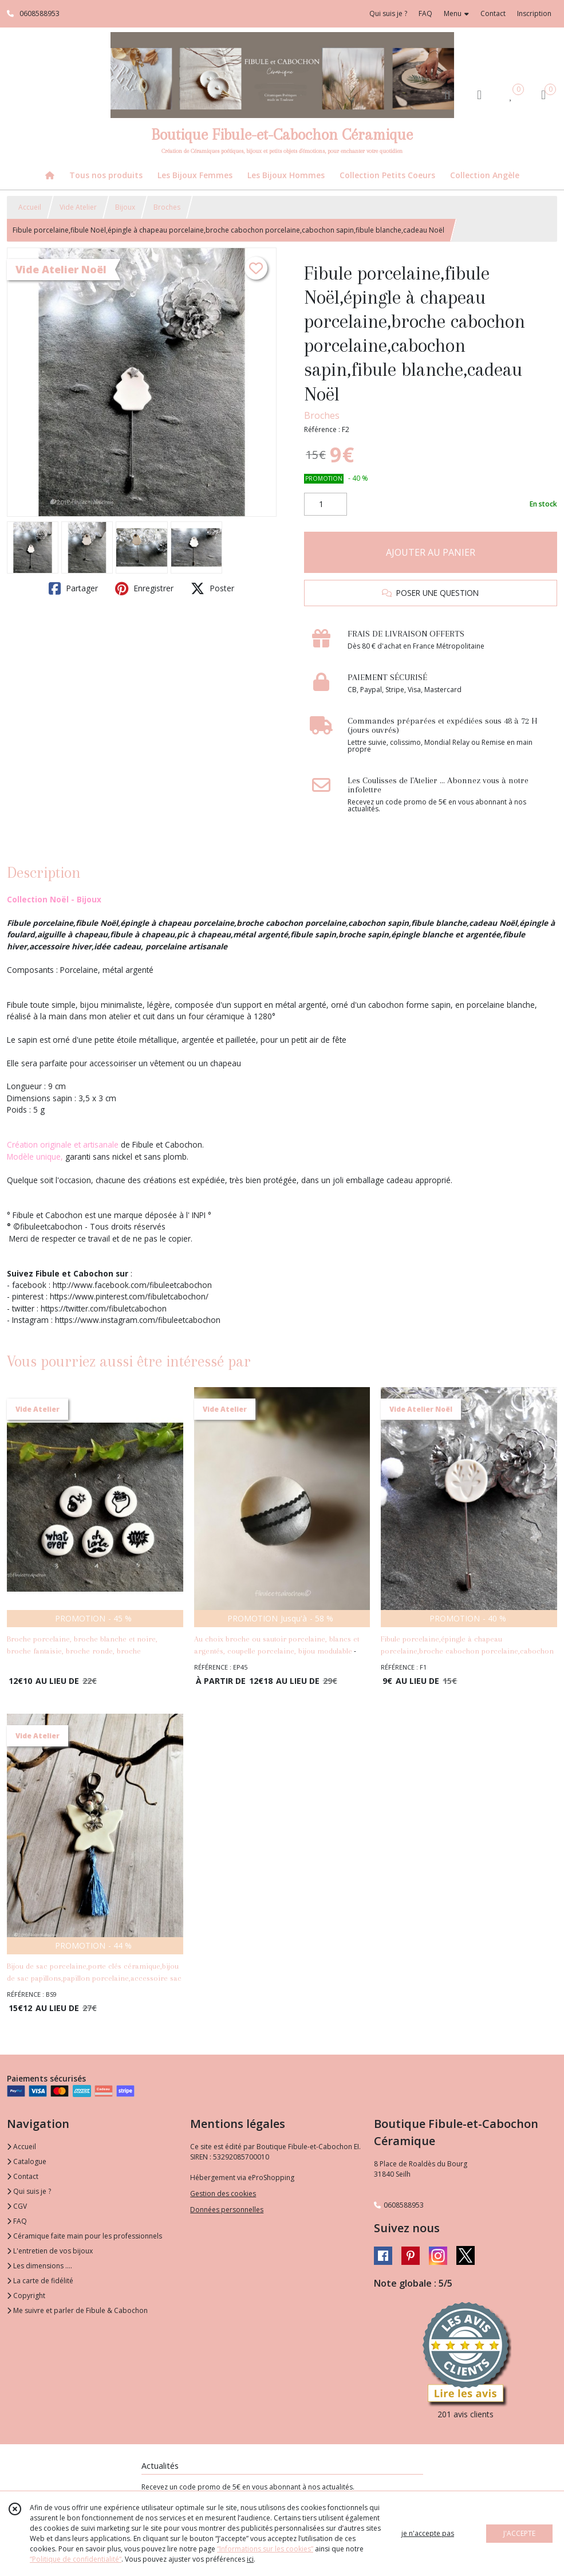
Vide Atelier (78, 207)
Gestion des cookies (223, 2193)
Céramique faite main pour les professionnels (84, 2236)
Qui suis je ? (29, 2191)
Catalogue (26, 2161)
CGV (17, 2206)
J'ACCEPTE (519, 2533)
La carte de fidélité (40, 2281)
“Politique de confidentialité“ (75, 2559)
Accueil (29, 207)
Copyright (26, 2295)
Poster (212, 588)
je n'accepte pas (427, 2533)
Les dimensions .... (39, 2266)
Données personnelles (226, 2209)
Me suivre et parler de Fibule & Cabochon (77, 2310)
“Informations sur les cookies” (265, 2549)
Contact (493, 13)
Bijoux (125, 207)
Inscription (534, 13)
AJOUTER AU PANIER (430, 552)
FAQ (17, 2221)
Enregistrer (144, 588)
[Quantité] (325, 504)
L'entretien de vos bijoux (50, 2251)
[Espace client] (479, 94)
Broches (166, 207)
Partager (73, 588)
